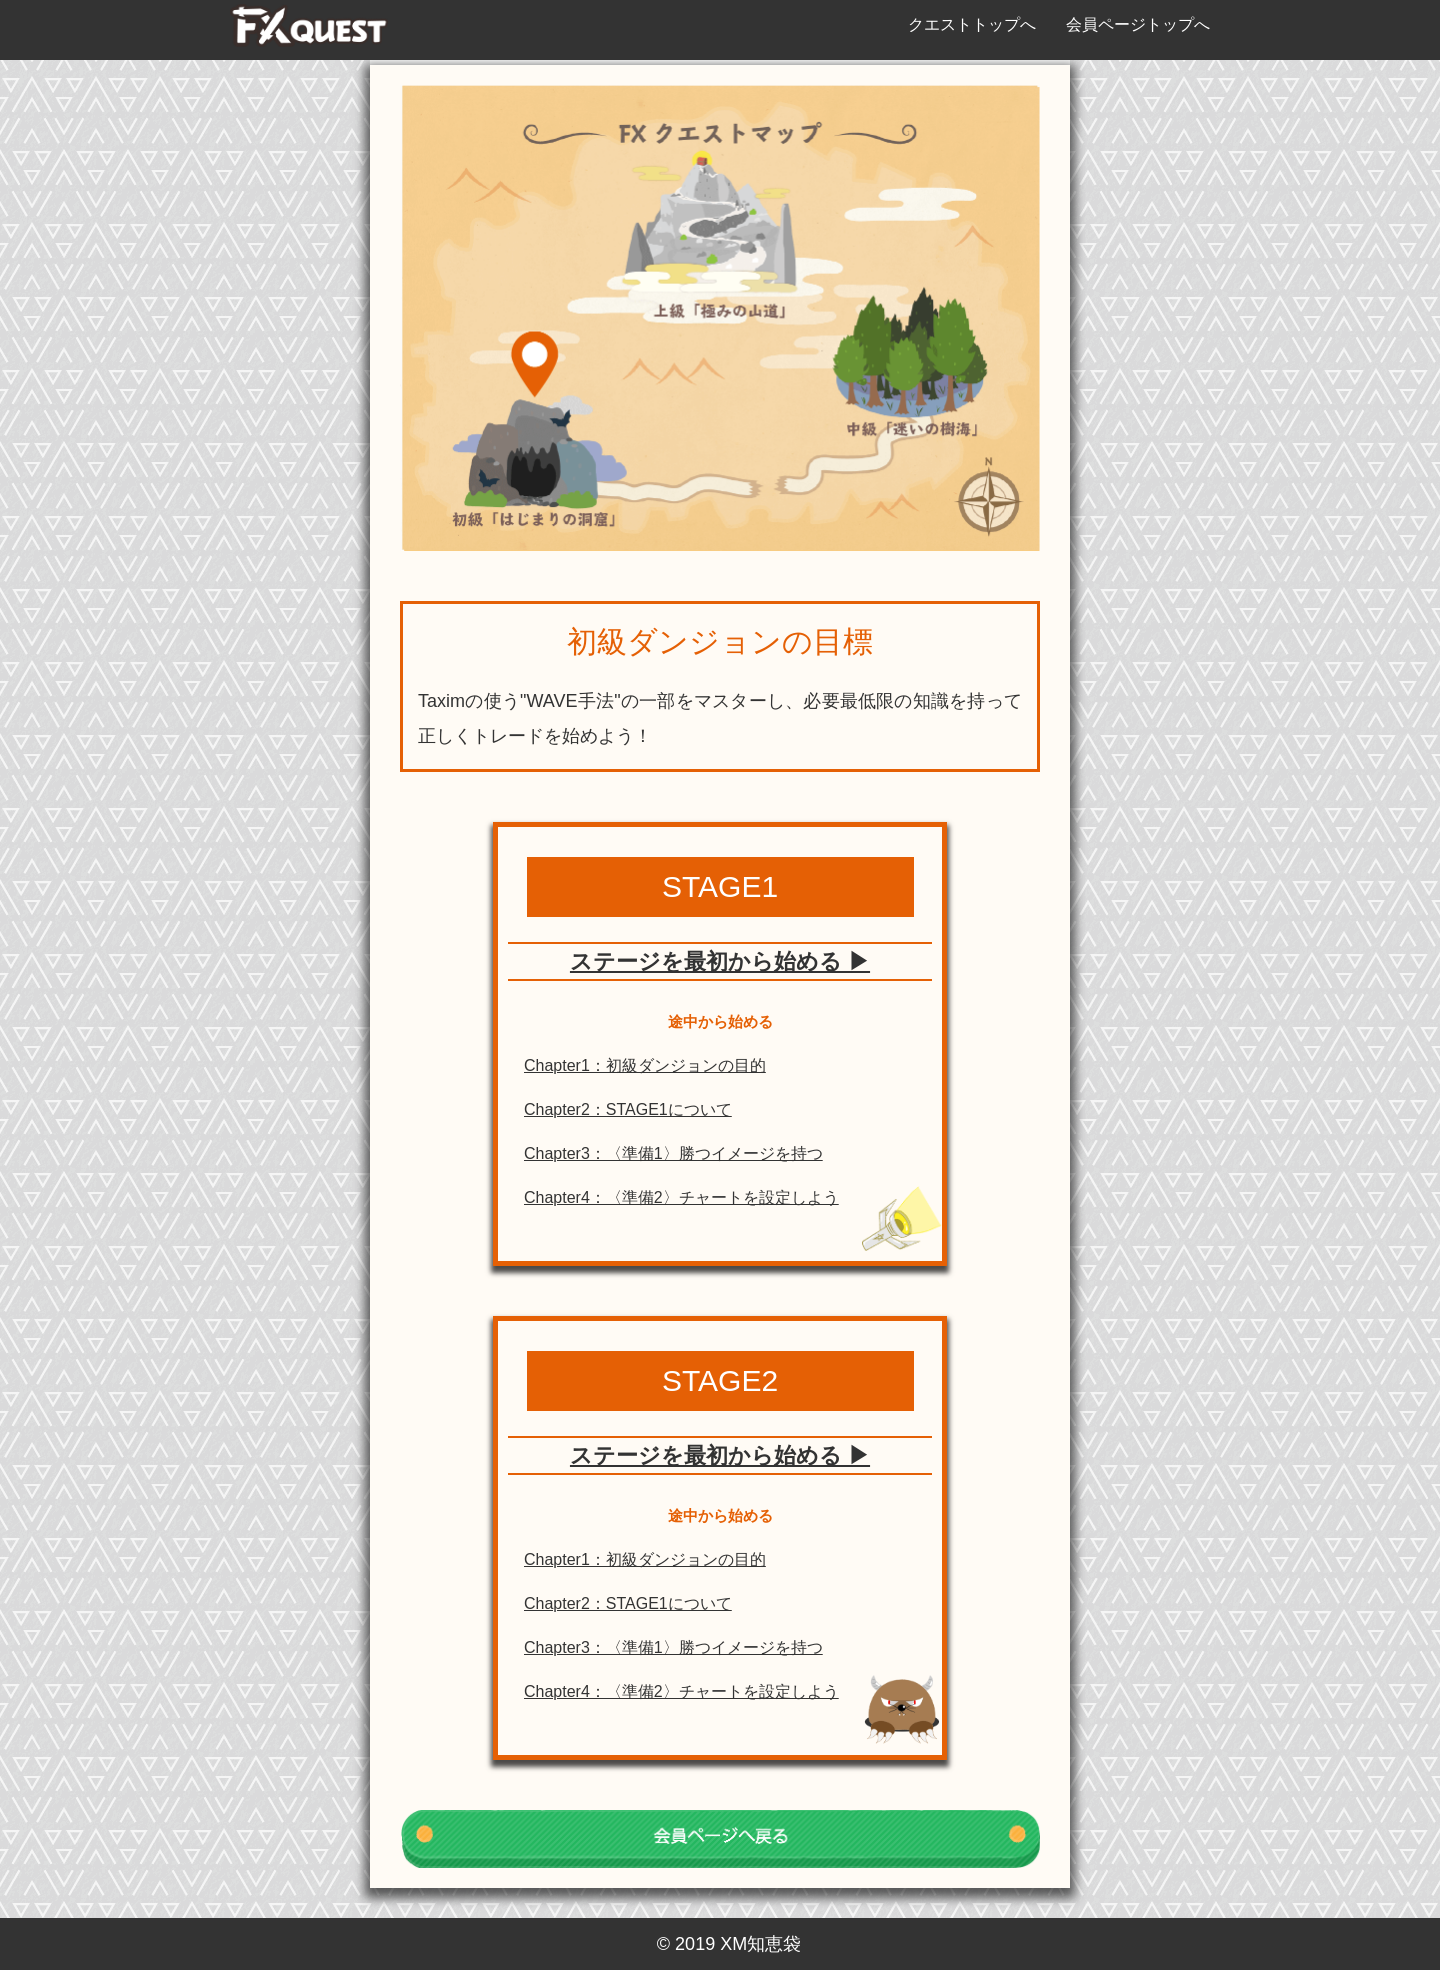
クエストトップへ (972, 24)
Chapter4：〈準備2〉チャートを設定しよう (681, 1197)
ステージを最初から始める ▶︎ (720, 961)
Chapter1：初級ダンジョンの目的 (645, 1065)
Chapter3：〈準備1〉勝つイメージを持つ (673, 1153)
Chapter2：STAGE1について (628, 1109)
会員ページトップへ (1138, 24)
